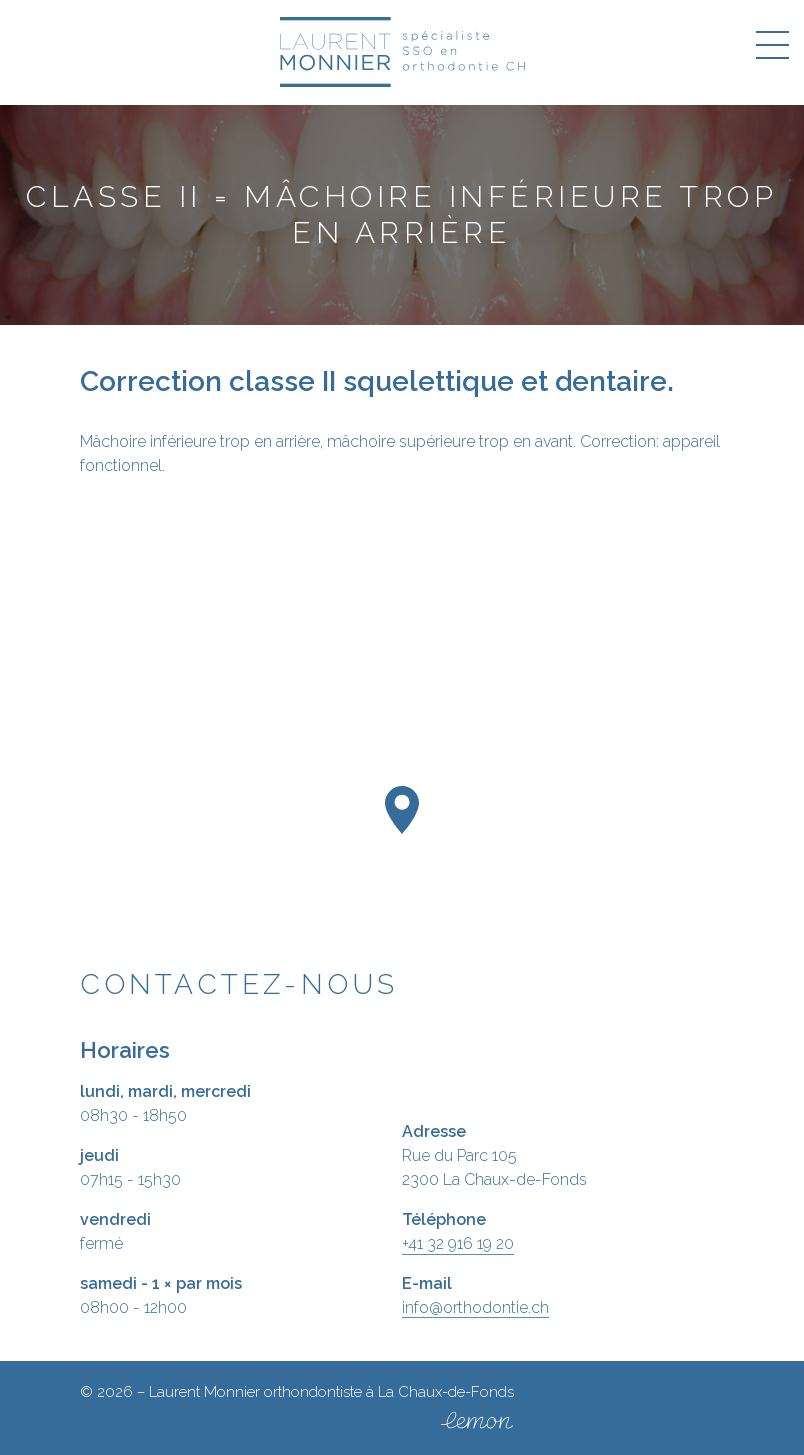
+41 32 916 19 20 (458, 1243)
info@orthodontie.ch (475, 1307)
